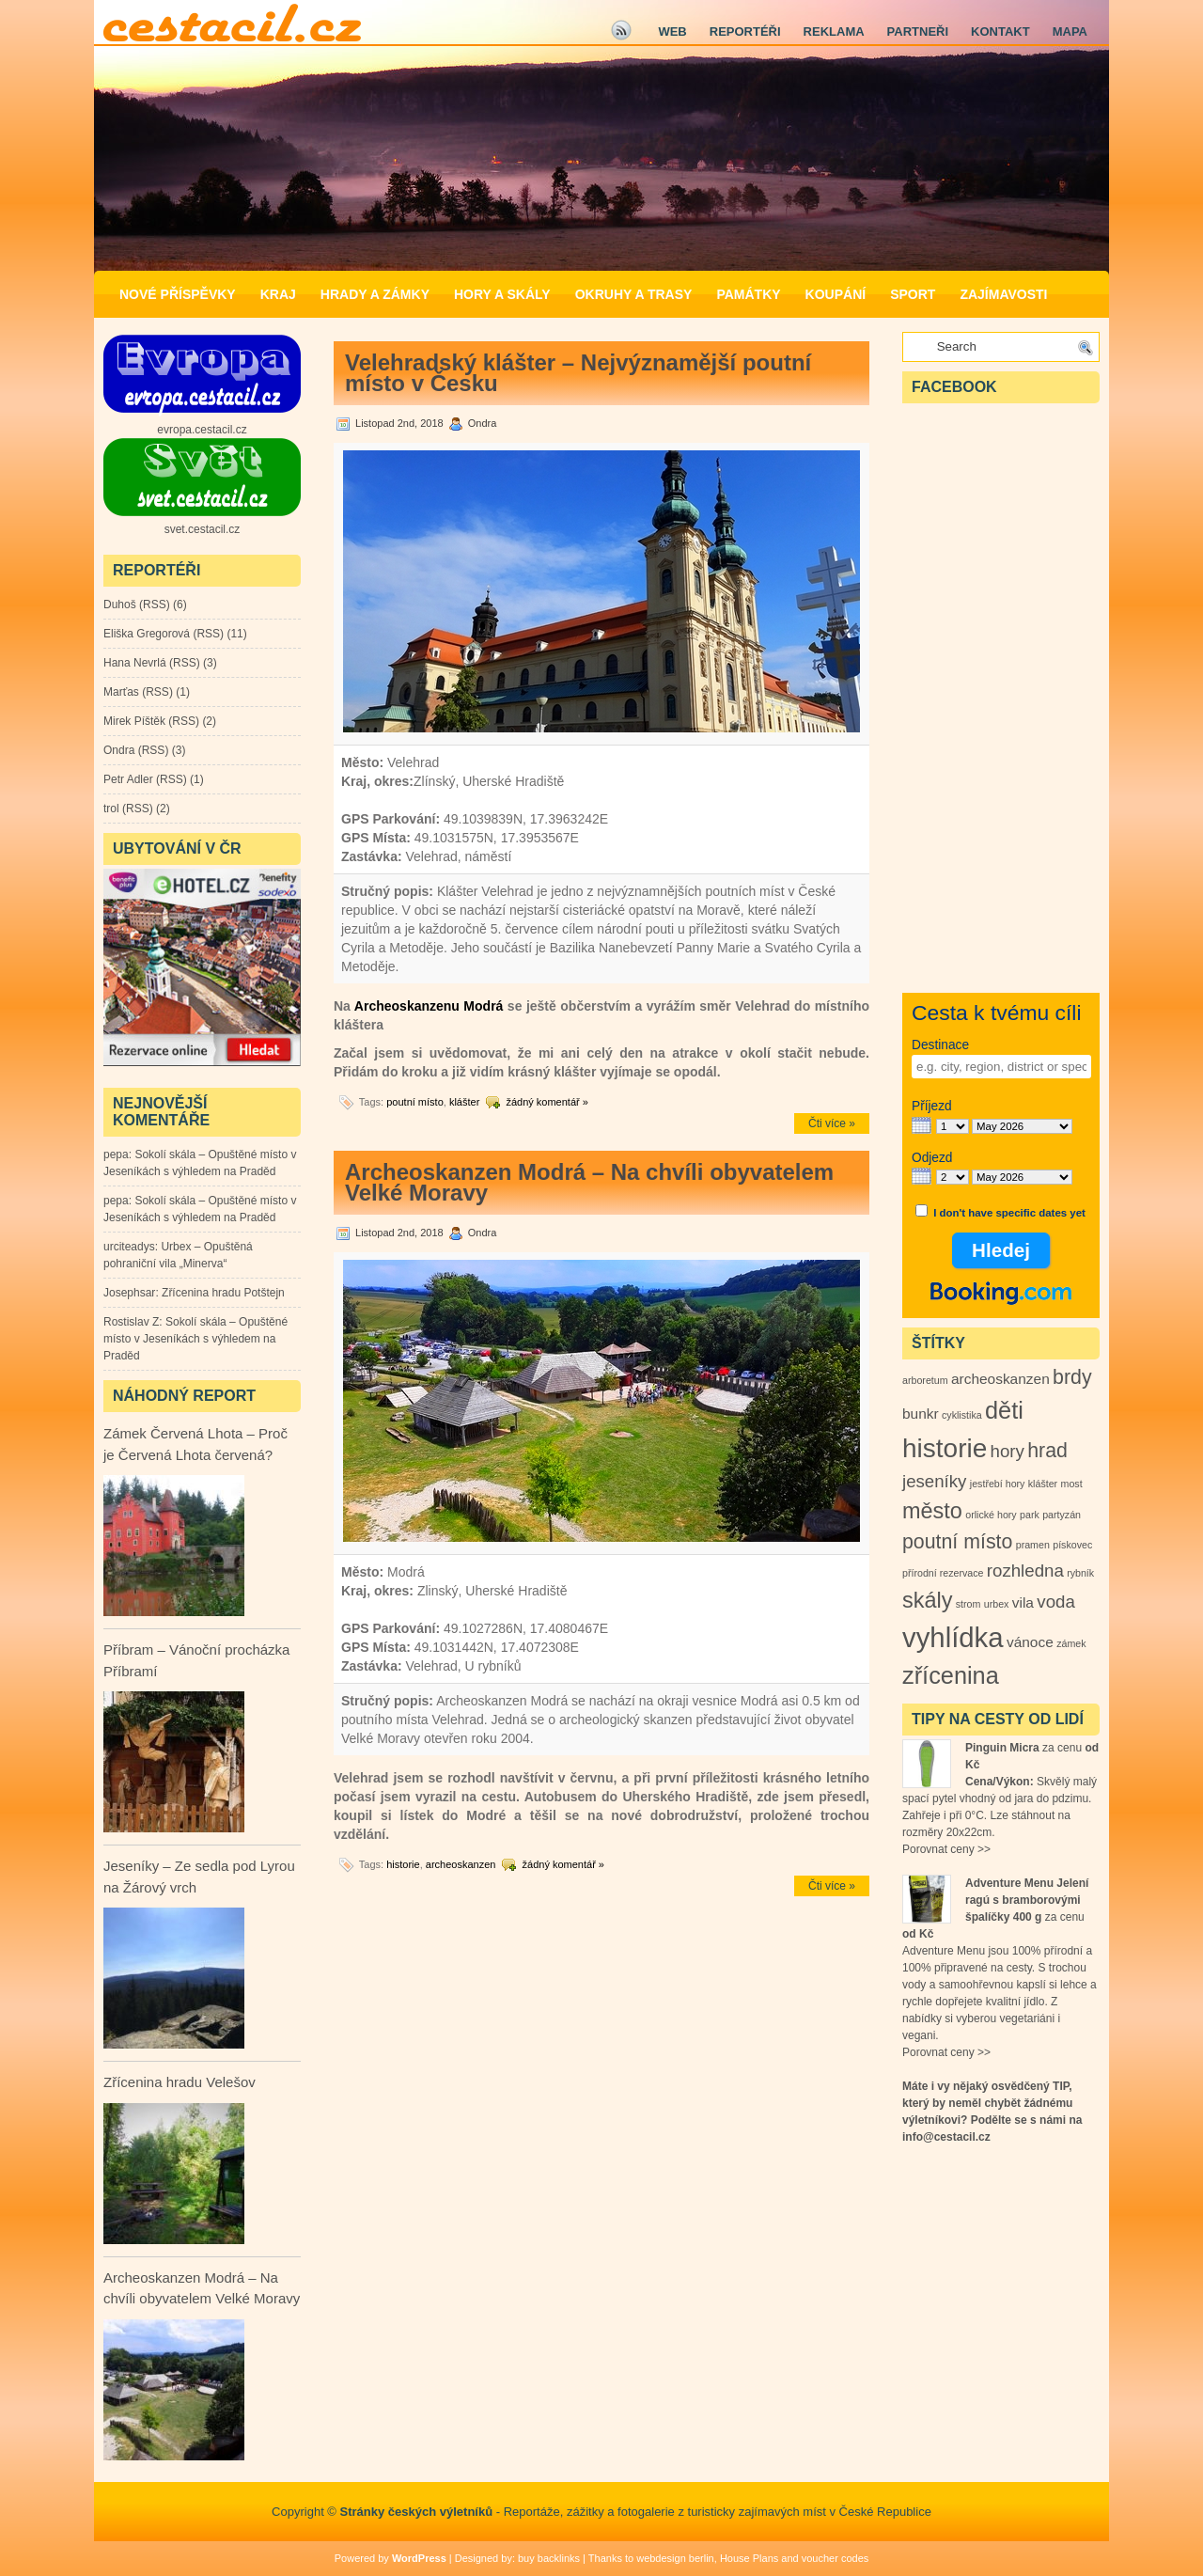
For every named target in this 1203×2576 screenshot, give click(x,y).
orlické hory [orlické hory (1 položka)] (990, 1514)
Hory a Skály (502, 294)
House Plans (749, 2558)
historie (402, 1864)
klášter (464, 1101)
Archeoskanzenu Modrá (427, 1005)
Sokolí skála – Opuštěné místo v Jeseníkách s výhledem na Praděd (195, 1338)
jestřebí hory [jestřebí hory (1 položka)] (997, 1483)
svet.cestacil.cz (202, 529)
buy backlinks (549, 2558)
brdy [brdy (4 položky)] (1072, 1377)
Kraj (278, 294)
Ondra (118, 750)
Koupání (836, 294)
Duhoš (119, 604)
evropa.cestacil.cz (201, 429)
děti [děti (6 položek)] (1004, 1410)
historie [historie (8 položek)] (944, 1448)
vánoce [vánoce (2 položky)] (1030, 1642)
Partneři (917, 31)
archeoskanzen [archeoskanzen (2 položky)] (1000, 1379)
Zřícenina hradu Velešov (179, 2082)
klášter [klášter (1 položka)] (1042, 1483)
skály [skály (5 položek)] (927, 1600)
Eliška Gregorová (146, 633)
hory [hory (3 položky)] (1007, 1451)
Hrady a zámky (375, 294)
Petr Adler (128, 779)
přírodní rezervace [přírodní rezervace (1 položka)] (942, 1573)
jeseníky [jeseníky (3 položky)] (934, 1481)
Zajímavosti (1003, 294)
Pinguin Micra (1002, 1747)
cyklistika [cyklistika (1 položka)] (962, 1415)
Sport (912, 294)
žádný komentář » (546, 1101)
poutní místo (415, 1101)
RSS (154, 604)
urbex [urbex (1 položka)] (996, 1604)
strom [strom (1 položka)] (968, 1604)
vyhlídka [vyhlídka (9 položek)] (953, 1637)
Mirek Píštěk (134, 721)
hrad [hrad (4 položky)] (1047, 1450)
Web (672, 31)
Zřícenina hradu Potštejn (223, 1292)
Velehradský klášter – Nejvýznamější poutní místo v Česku (578, 373)
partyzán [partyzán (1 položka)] (1061, 1514)
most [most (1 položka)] (1072, 1483)
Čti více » (831, 1123)
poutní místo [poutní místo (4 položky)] (957, 1542)
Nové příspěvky (177, 294)
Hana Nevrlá (134, 662)
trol (111, 808)
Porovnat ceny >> (946, 1849)
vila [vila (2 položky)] (1023, 1602)
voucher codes (835, 2558)
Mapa (1070, 31)
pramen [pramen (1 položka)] (1033, 1544)
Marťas (121, 692)
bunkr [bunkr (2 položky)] (920, 1414)
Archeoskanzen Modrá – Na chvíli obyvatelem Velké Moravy (589, 1182)
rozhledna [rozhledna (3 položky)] (1025, 1570)
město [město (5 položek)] (932, 1511)
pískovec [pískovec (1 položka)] (1072, 1544)
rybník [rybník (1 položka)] (1080, 1573)
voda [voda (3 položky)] (1055, 1601)
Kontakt (1000, 31)
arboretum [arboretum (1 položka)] (925, 1380)
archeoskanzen (461, 1864)
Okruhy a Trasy (634, 294)
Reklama (834, 31)
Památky (748, 294)
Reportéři (745, 31)
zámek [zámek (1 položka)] (1071, 1643)
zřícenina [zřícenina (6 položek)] (950, 1675)
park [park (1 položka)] (1029, 1514)
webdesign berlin (675, 2558)
